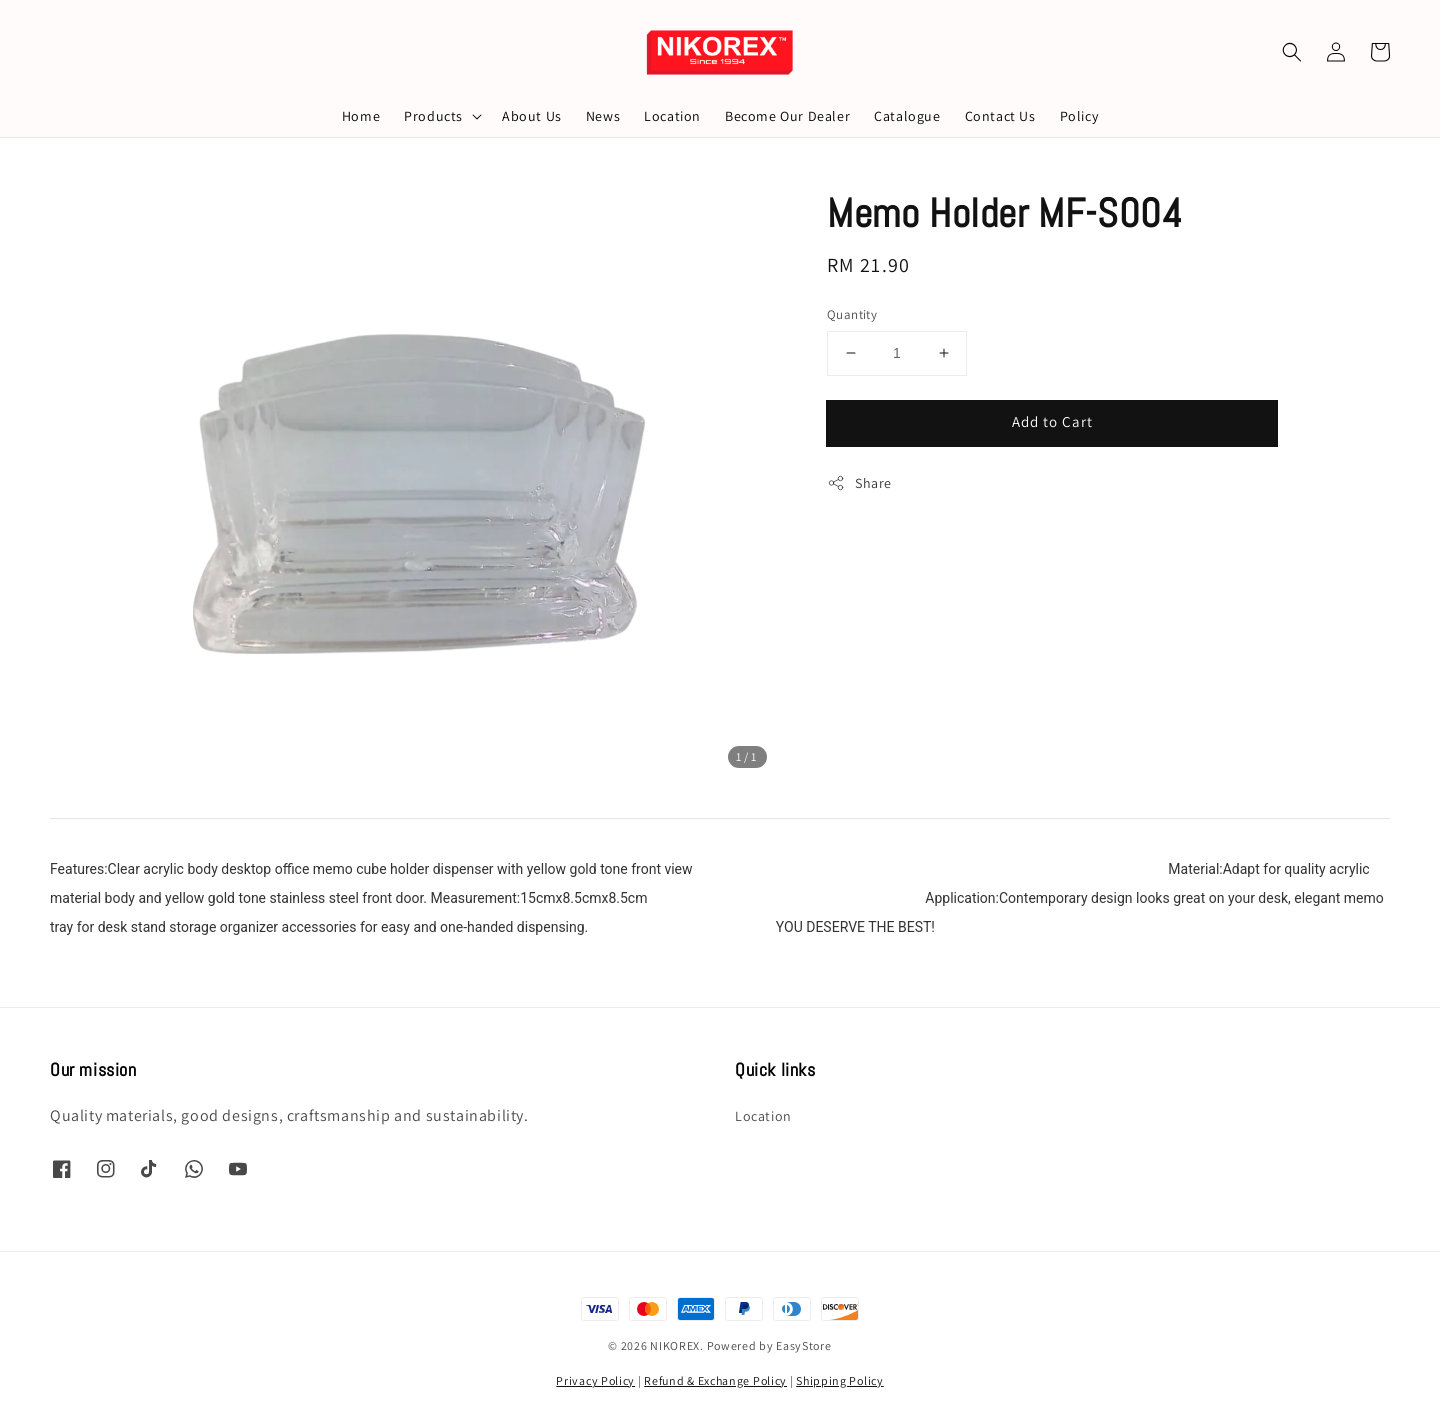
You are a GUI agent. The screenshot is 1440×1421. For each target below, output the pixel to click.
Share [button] (859, 483)
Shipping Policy (840, 1380)
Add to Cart (1052, 421)
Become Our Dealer (787, 116)
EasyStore (803, 1345)
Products (433, 116)
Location (672, 116)
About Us (532, 116)
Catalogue (907, 116)
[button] (1292, 52)
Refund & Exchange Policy (715, 1380)
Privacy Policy (595, 1380)
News (603, 116)
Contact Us (1000, 116)
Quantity (852, 314)
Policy (1079, 116)
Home (361, 116)
